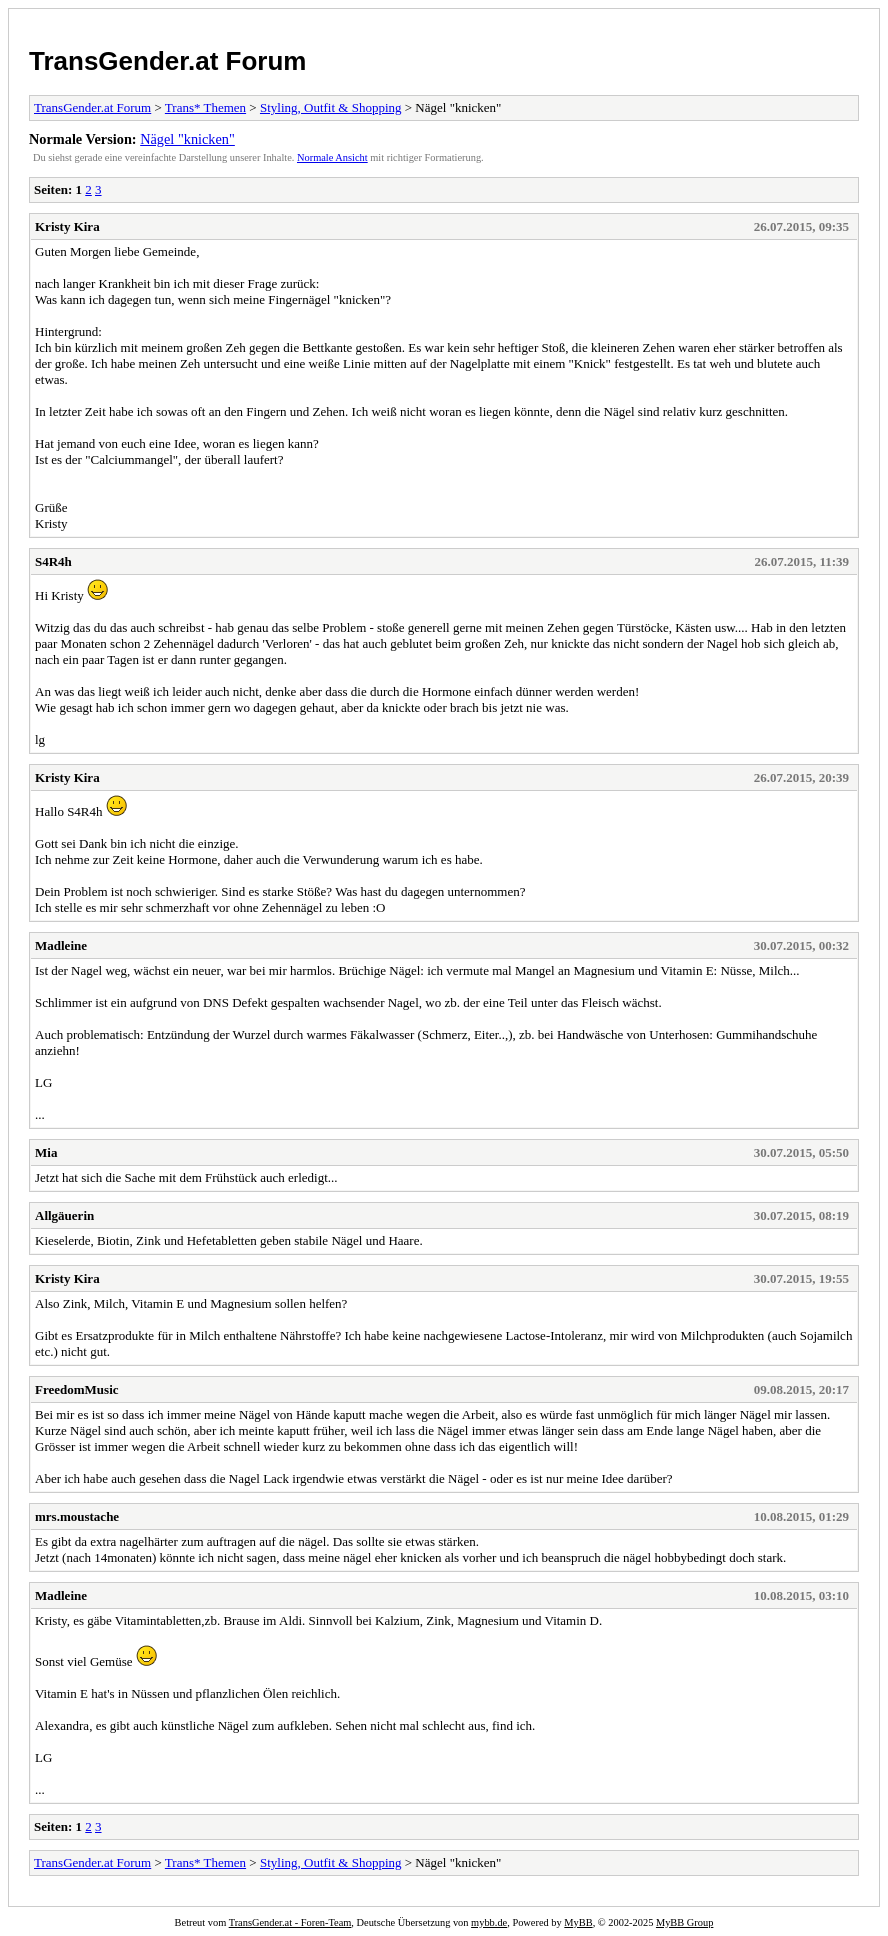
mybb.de (489, 1922)
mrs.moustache (77, 1516)
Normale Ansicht (332, 157)
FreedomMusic (77, 1389)
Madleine (61, 945)
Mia (46, 1152)
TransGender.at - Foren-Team (290, 1922)
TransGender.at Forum (167, 61)
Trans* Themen (205, 107)
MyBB (578, 1922)
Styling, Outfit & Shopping (331, 107)
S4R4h (53, 561)
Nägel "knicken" (187, 139)
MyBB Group (684, 1922)
